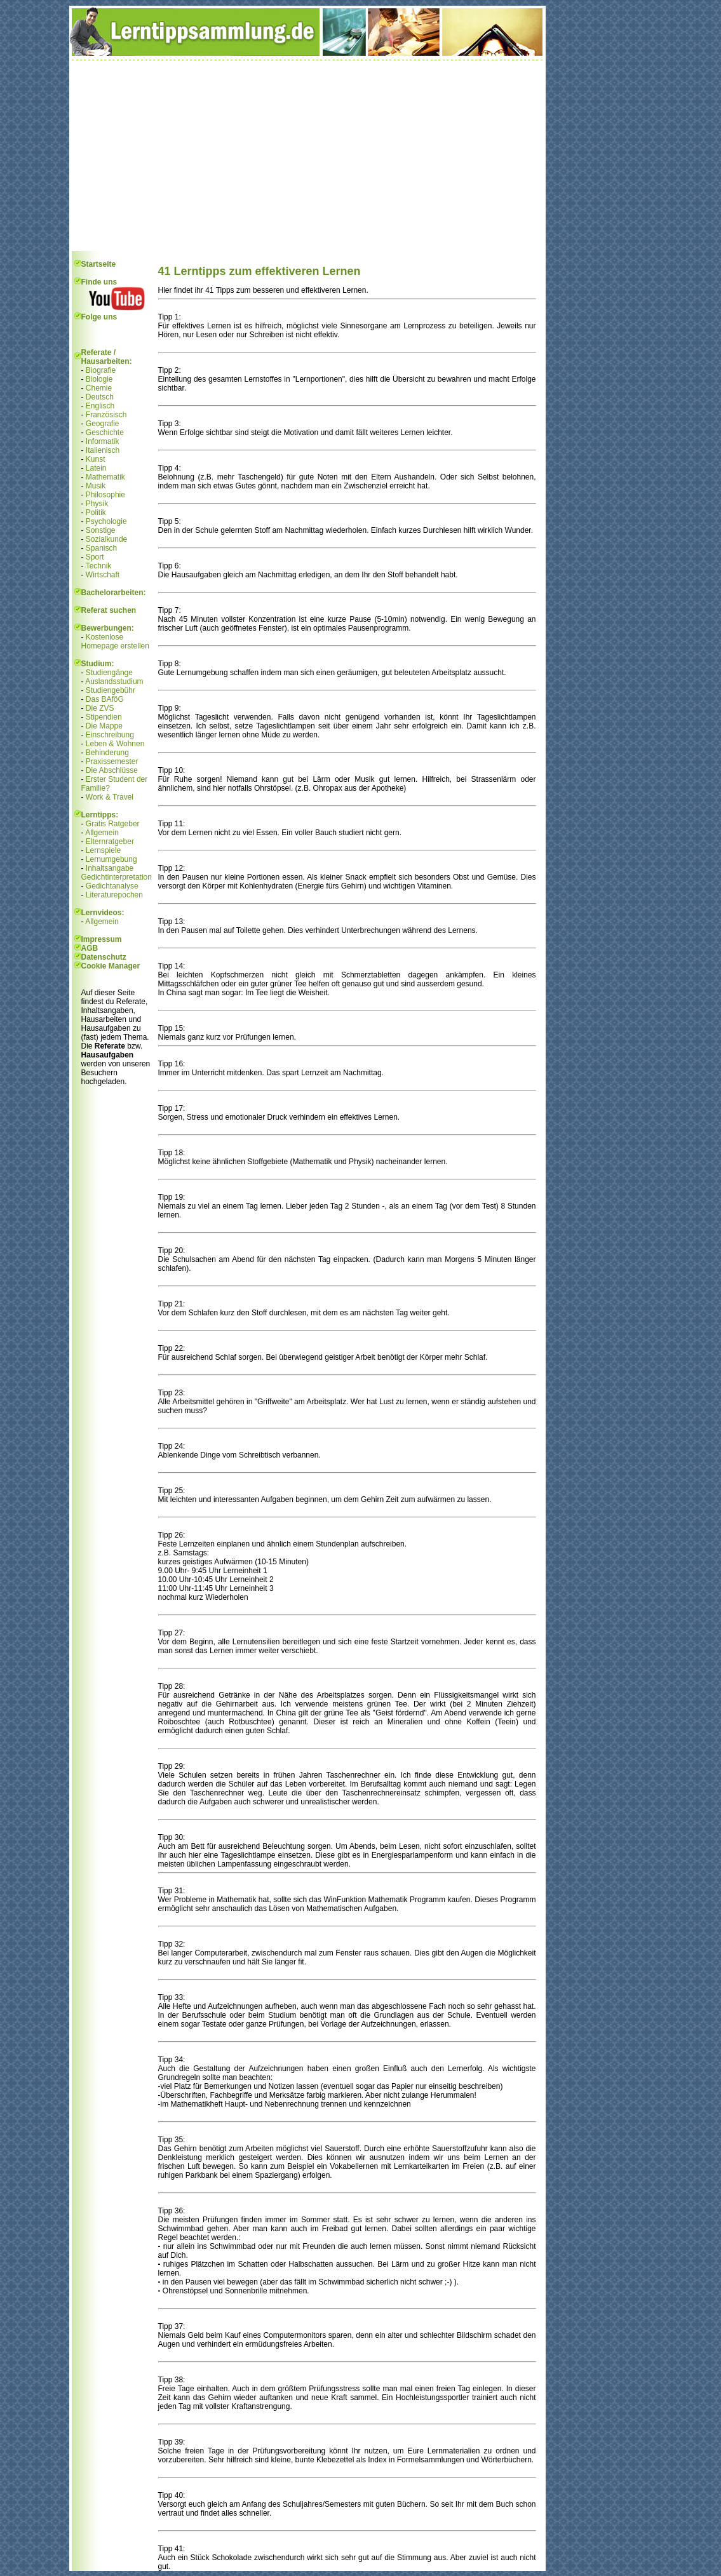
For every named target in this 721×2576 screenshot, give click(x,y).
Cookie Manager (110, 966)
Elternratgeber (110, 841)
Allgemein (102, 832)
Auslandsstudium (114, 681)
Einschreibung (110, 734)
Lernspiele (103, 850)
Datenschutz (103, 957)
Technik (99, 565)
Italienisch (102, 450)
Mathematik (105, 477)
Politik (96, 512)
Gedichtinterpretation (116, 877)
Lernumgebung (111, 859)
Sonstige (101, 530)
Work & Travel (109, 797)
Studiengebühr (110, 690)
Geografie (102, 423)
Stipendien (104, 717)
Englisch (100, 405)
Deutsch (100, 396)
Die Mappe (104, 725)
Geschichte (105, 432)
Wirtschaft (102, 574)
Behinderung (107, 752)
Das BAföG (105, 699)
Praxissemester (112, 761)
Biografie (101, 370)
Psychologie (106, 521)
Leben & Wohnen (115, 743)
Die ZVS (100, 708)
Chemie (99, 388)
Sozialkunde (106, 539)
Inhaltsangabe (109, 868)
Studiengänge (109, 672)
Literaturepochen (114, 894)
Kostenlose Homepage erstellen (115, 641)
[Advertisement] (307, 156)
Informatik (102, 441)
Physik (97, 503)
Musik (95, 485)
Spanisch (101, 548)
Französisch (106, 414)
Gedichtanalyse (112, 886)
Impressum (101, 939)
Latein (96, 468)
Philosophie (105, 494)
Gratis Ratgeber (113, 823)
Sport (95, 557)
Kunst (95, 459)
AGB (89, 948)
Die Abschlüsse (112, 770)
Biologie (99, 379)
